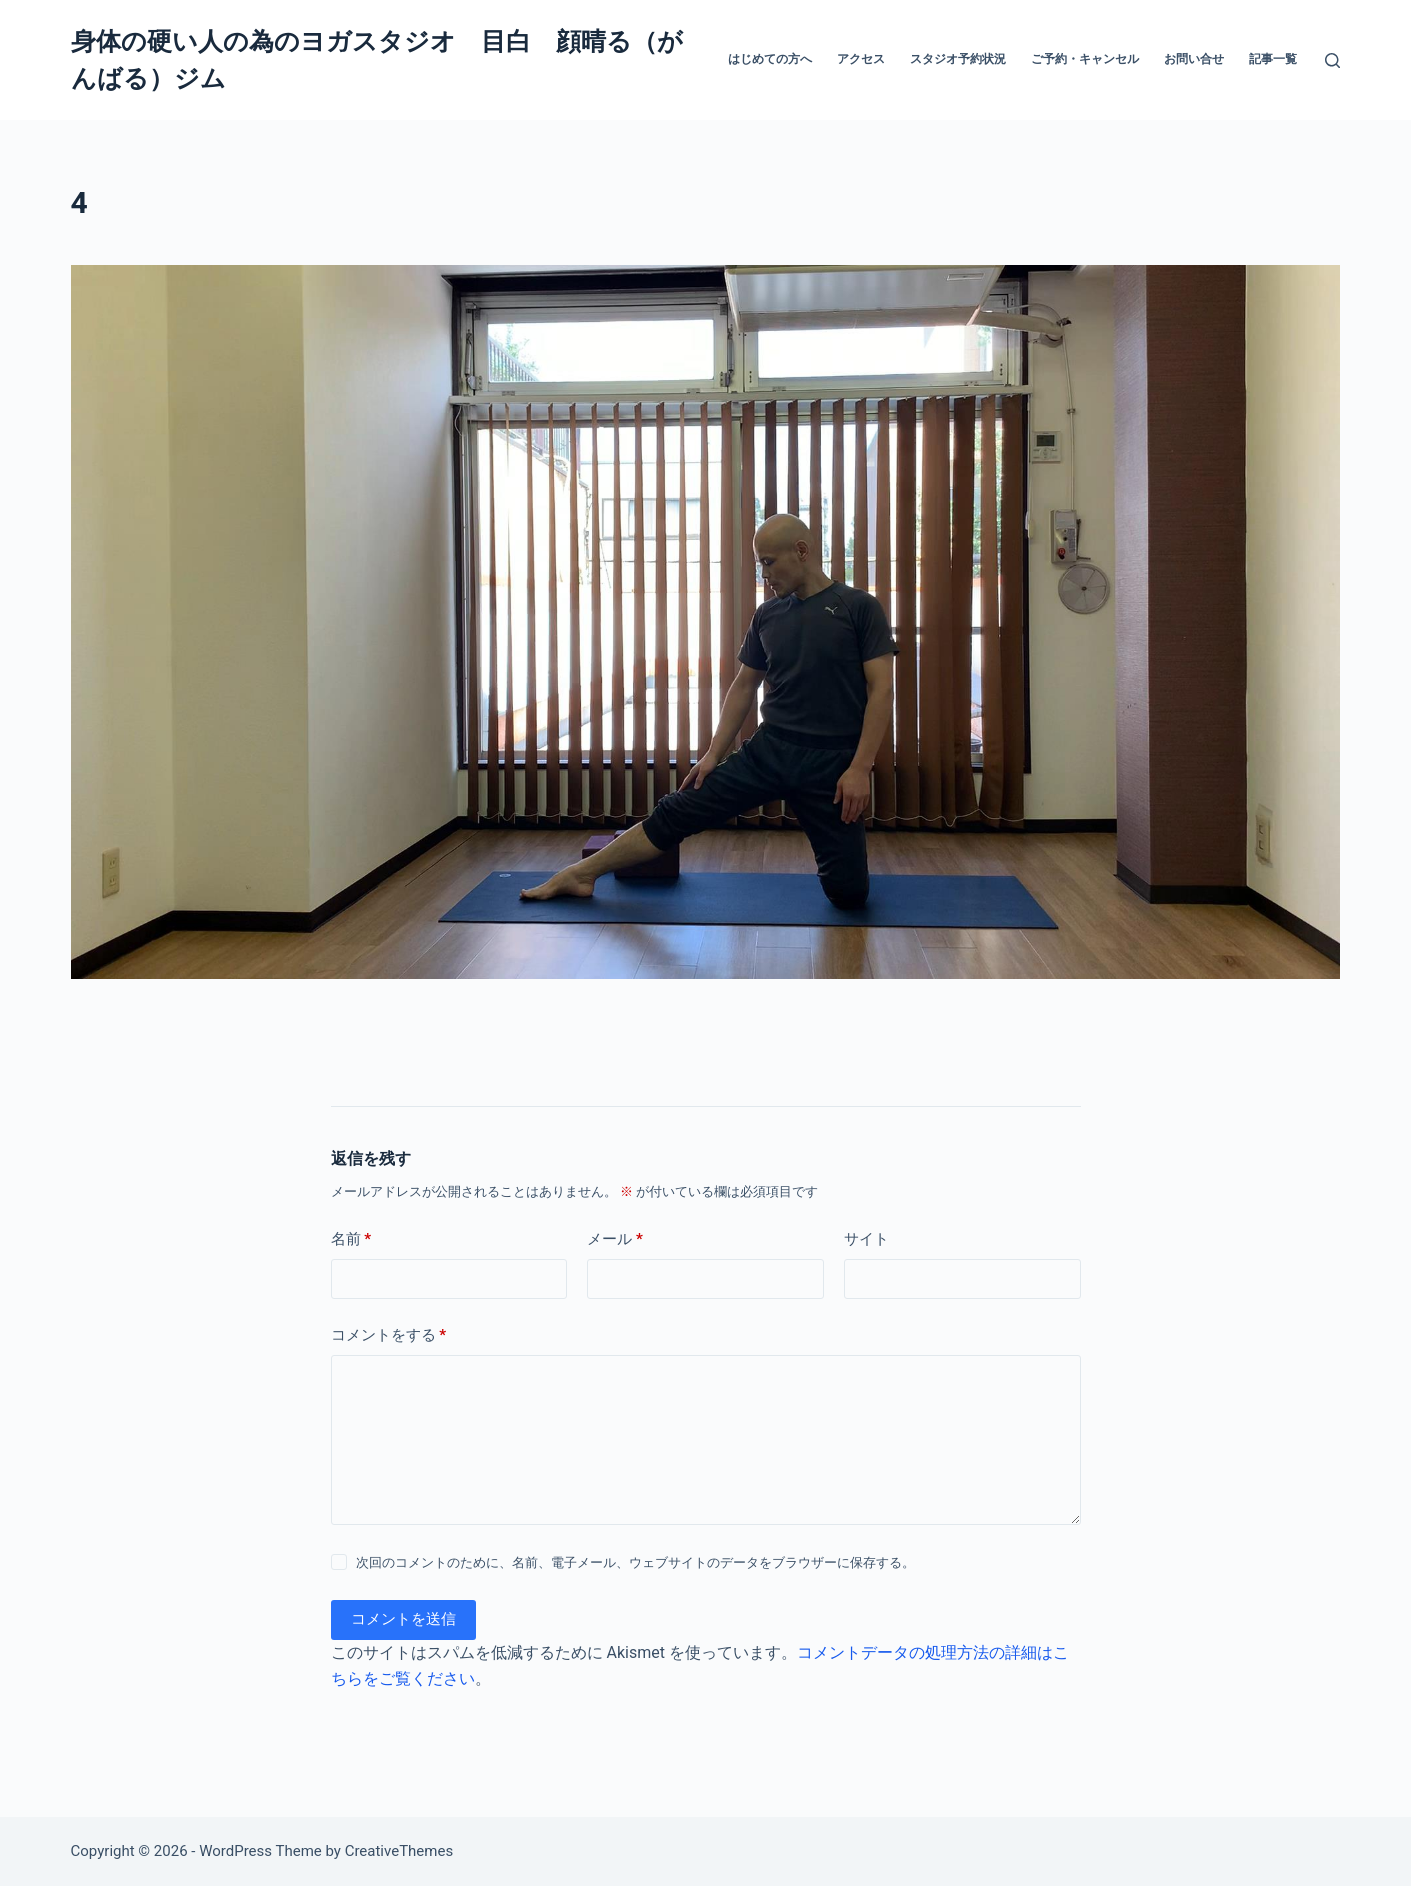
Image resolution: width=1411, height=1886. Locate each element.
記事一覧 (1273, 59)
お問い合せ (1194, 59)
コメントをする (389, 1335)
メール (615, 1239)
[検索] (1332, 60)
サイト (866, 1239)
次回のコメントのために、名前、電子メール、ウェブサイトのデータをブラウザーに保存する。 (635, 1562)
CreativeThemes (399, 1851)
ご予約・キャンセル (1085, 59)
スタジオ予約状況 (958, 59)
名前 (351, 1239)
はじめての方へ (770, 59)
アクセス (861, 59)
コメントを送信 (403, 1619)
